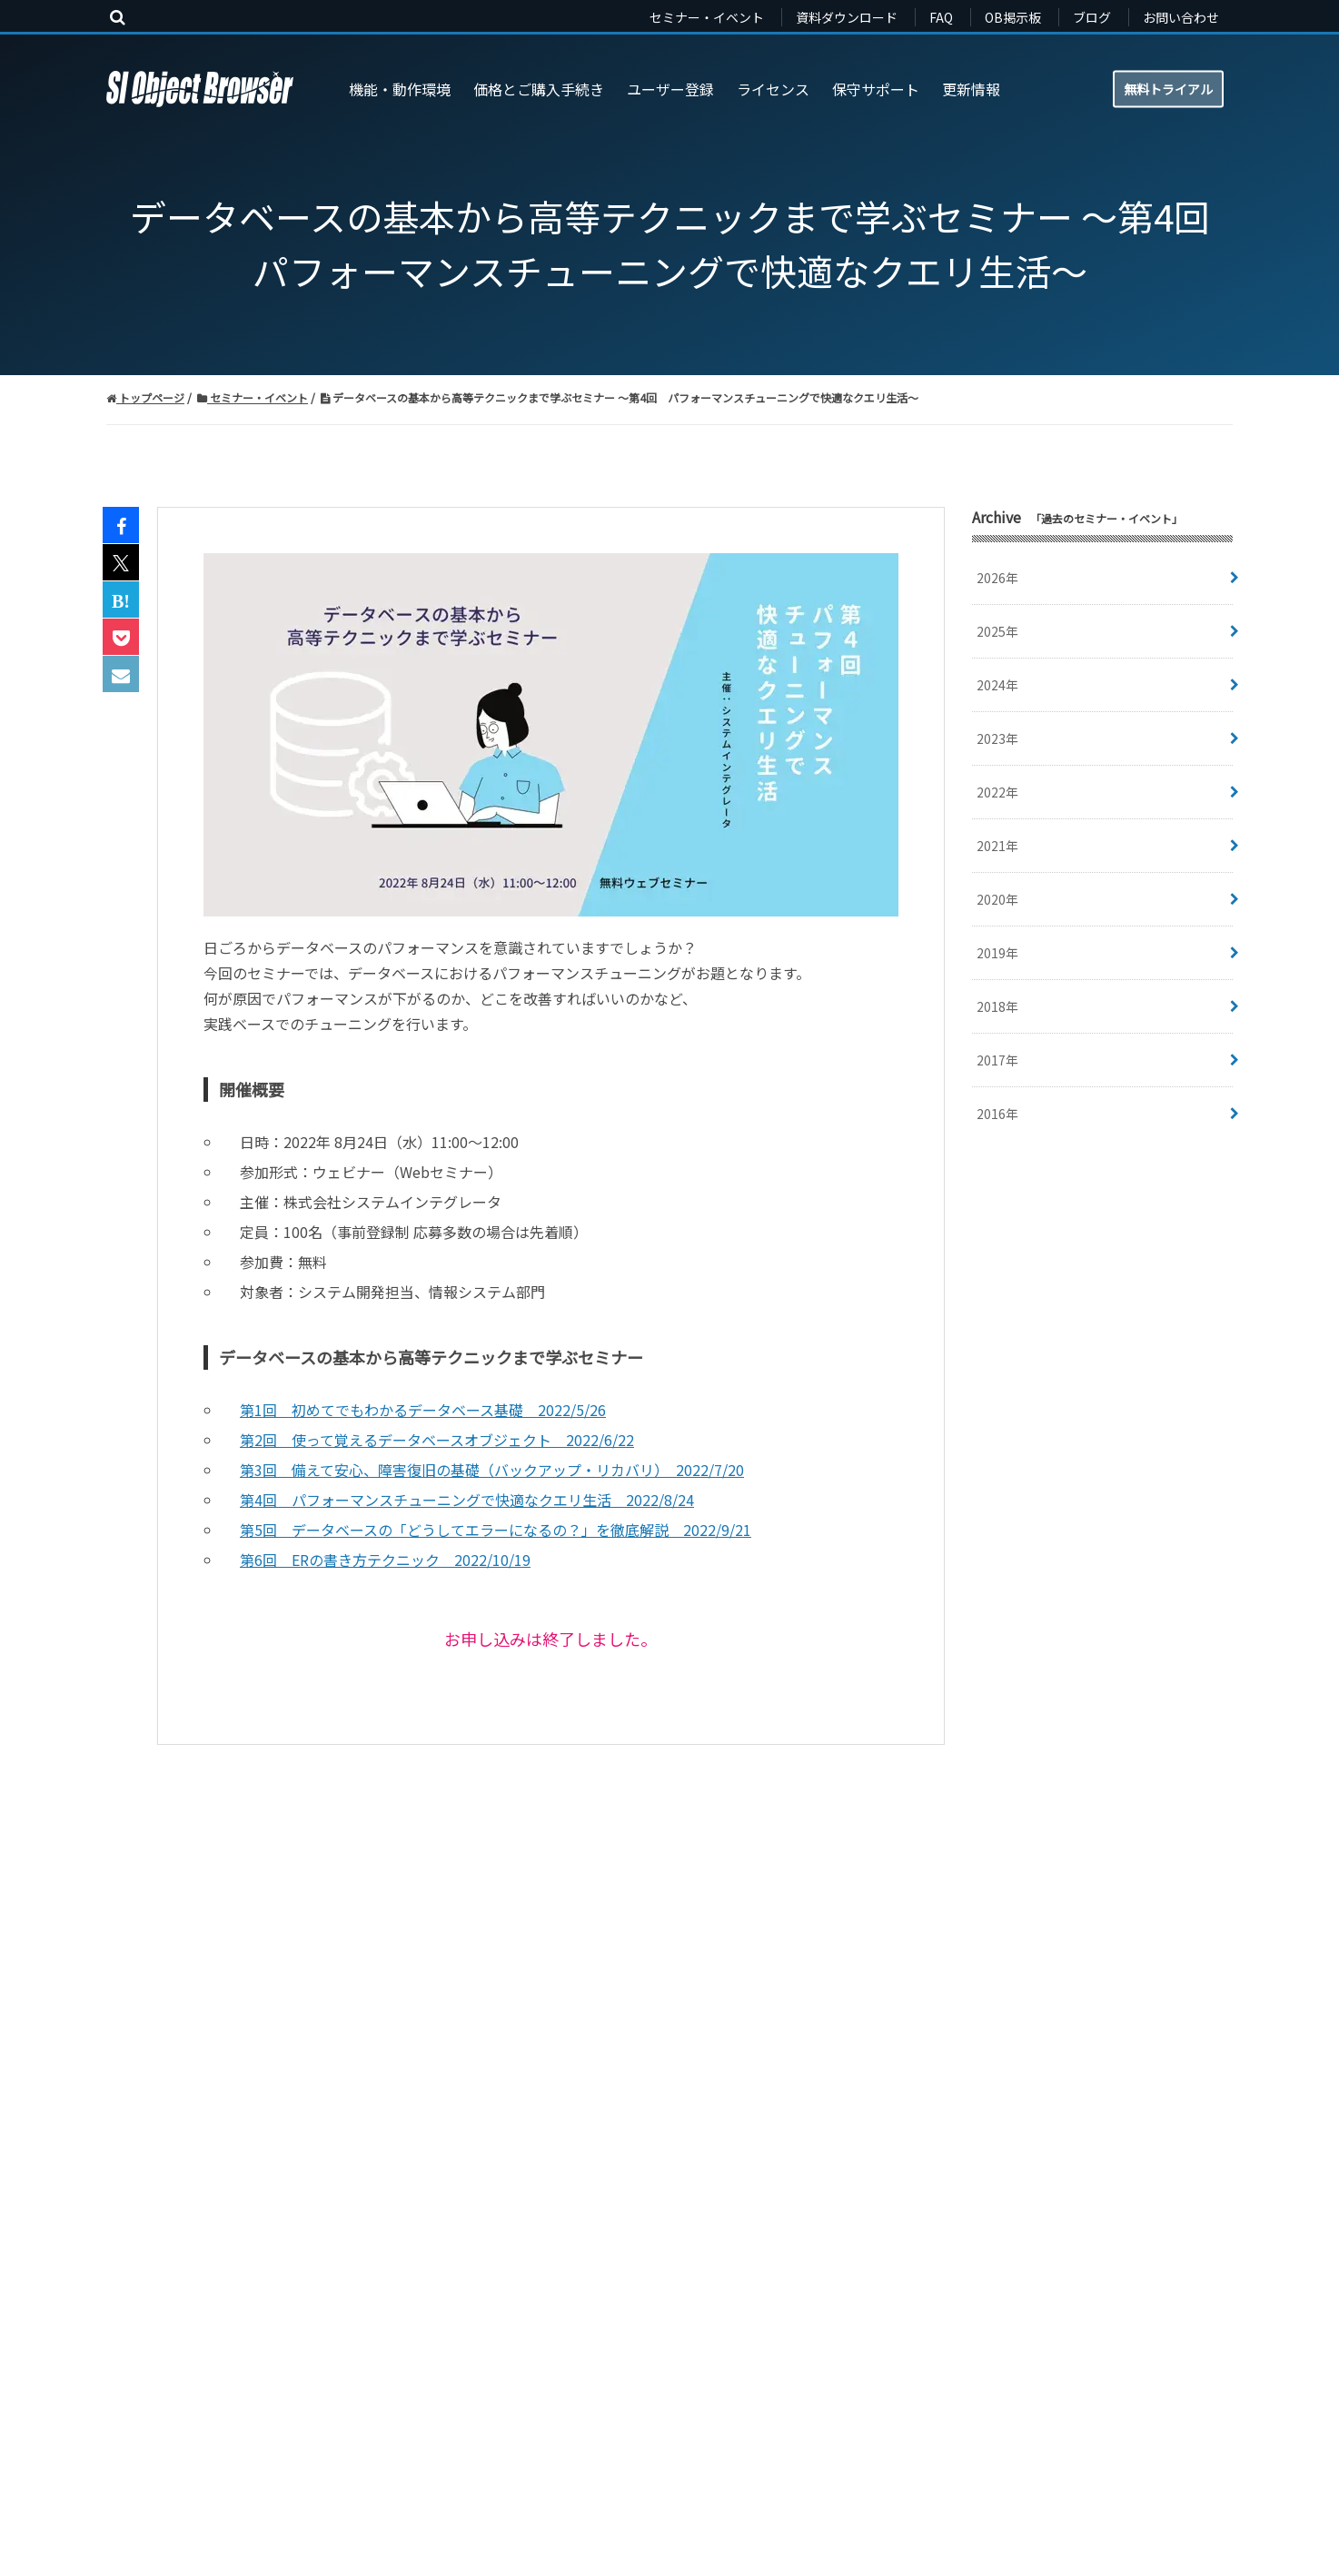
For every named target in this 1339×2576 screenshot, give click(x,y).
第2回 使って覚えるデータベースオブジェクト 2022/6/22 (437, 1440)
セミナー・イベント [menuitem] (707, 17)
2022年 (997, 792)
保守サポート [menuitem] (875, 89)
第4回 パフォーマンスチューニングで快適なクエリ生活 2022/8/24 (467, 1500)
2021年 (997, 846)
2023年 (997, 738)
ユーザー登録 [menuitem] (670, 89)
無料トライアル (1168, 88)
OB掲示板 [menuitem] (1013, 17)
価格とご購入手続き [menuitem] (538, 89)
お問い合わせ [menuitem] (1181, 17)
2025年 (997, 631)
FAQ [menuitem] (941, 17)
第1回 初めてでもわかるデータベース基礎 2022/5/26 (423, 1410)
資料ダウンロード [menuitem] (847, 17)
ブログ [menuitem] (1092, 17)
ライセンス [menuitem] (773, 89)
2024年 (997, 685)
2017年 (997, 1060)
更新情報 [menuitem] (971, 89)
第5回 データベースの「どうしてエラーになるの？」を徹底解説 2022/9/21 (495, 1530)
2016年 (997, 1114)
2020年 (997, 899)
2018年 (997, 1006)
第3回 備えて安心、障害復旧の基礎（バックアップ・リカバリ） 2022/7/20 (492, 1470)
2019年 (997, 953)
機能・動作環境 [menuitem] (400, 89)
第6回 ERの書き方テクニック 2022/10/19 (385, 1559)
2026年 (997, 578)
